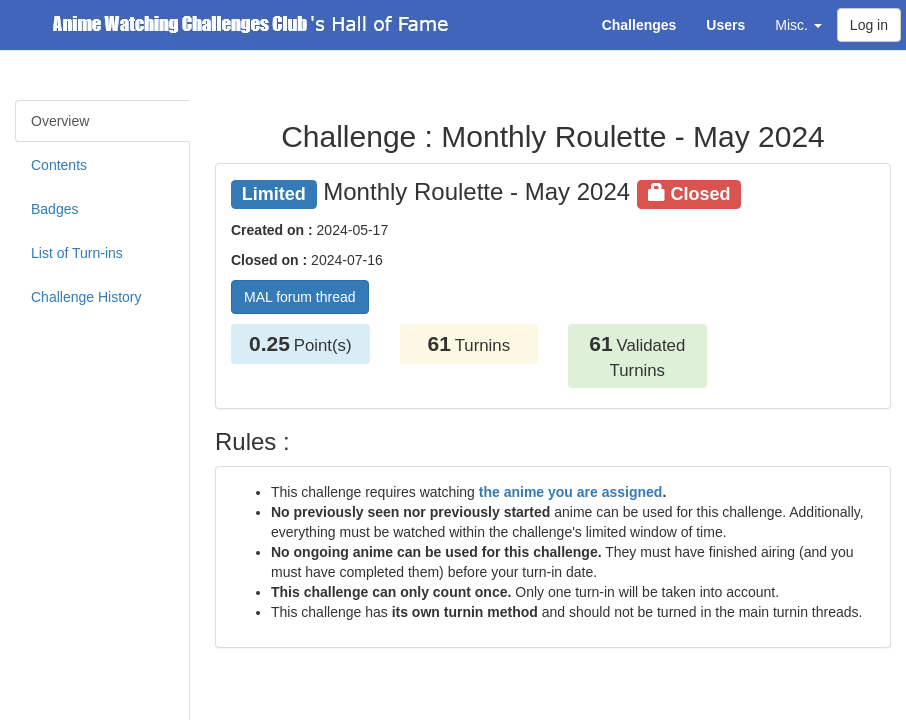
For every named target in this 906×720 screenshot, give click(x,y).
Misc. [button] (798, 25)
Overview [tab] (60, 121)
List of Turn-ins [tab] (77, 253)
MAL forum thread (300, 297)
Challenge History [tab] (86, 297)
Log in (869, 25)
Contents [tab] (59, 165)
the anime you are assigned (571, 492)
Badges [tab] (54, 209)
